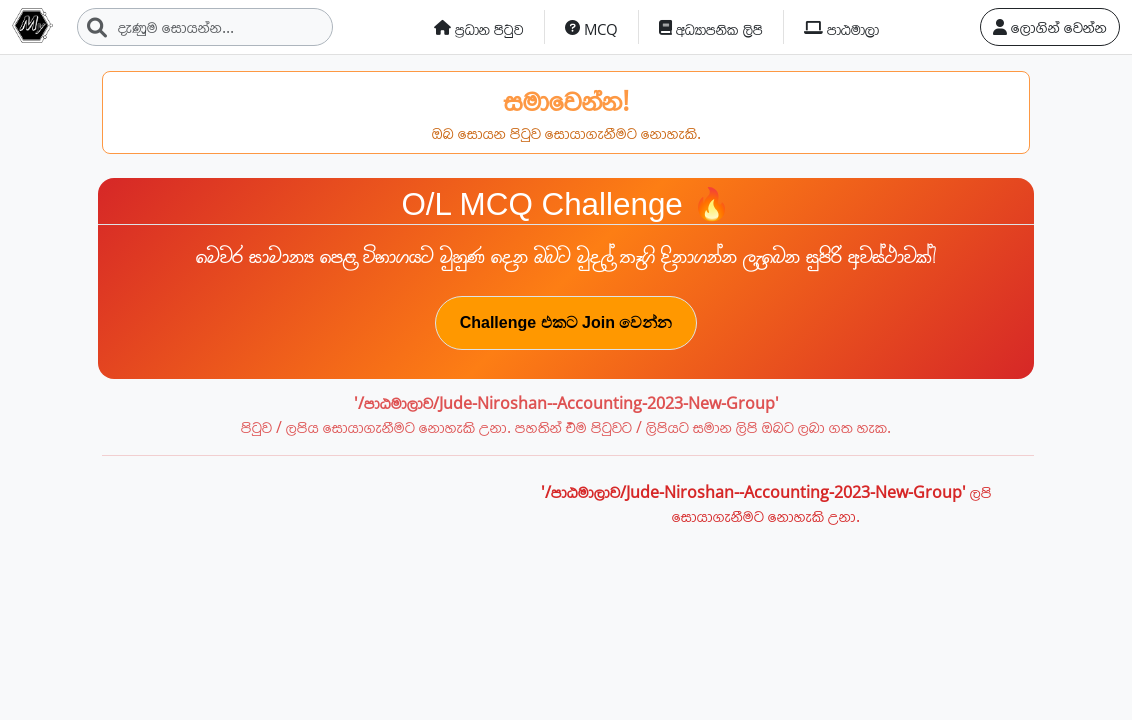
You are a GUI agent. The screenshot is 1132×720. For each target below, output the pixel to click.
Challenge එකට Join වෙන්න (566, 322)
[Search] (205, 27)
